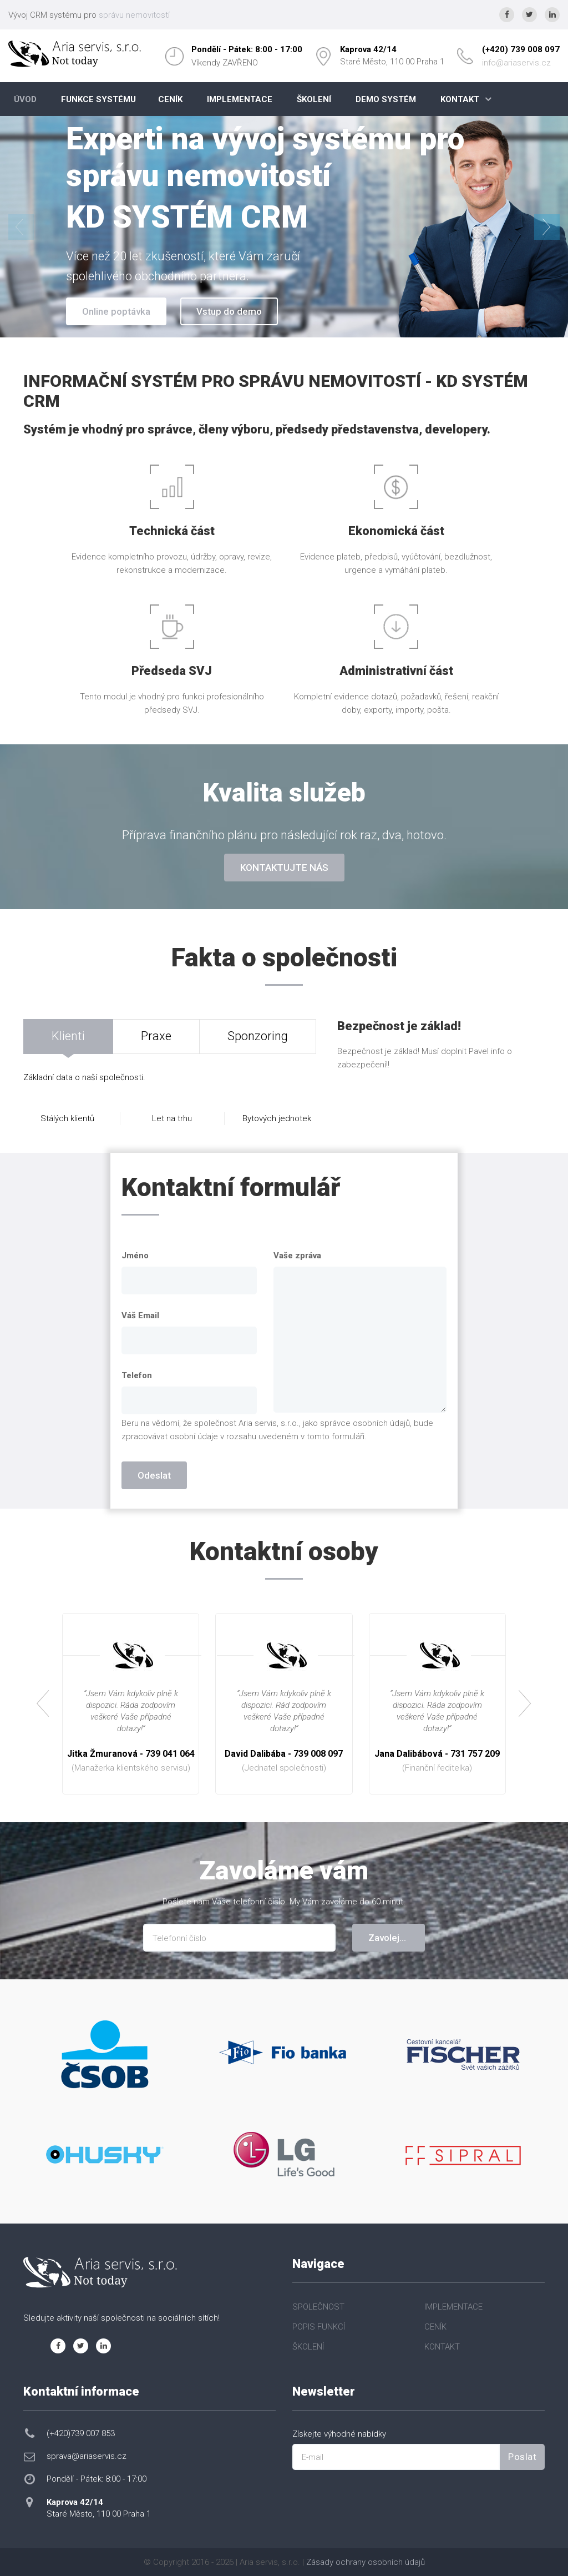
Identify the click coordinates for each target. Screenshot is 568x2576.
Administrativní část (396, 671)
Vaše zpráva (297, 1256)
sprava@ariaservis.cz (86, 2456)
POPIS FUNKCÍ (318, 2327)
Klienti (68, 1036)
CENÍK (170, 99)
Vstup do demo (229, 311)
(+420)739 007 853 (81, 2433)
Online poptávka (116, 311)
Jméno (135, 1256)
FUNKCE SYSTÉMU (98, 99)
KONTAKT (459, 99)
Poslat (522, 2456)
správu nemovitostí (134, 15)
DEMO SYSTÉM (386, 99)
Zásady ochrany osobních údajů (365, 2562)
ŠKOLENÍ (314, 99)
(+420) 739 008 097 (521, 49)
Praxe (156, 1036)
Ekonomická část (396, 531)
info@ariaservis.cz (516, 63)
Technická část (172, 531)
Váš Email (140, 1315)
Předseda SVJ (171, 671)
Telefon (136, 1375)
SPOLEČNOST (318, 2307)
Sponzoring (257, 1036)
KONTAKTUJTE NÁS (284, 867)
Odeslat (154, 1475)
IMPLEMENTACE (239, 99)
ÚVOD (25, 99)
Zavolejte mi (394, 1937)
